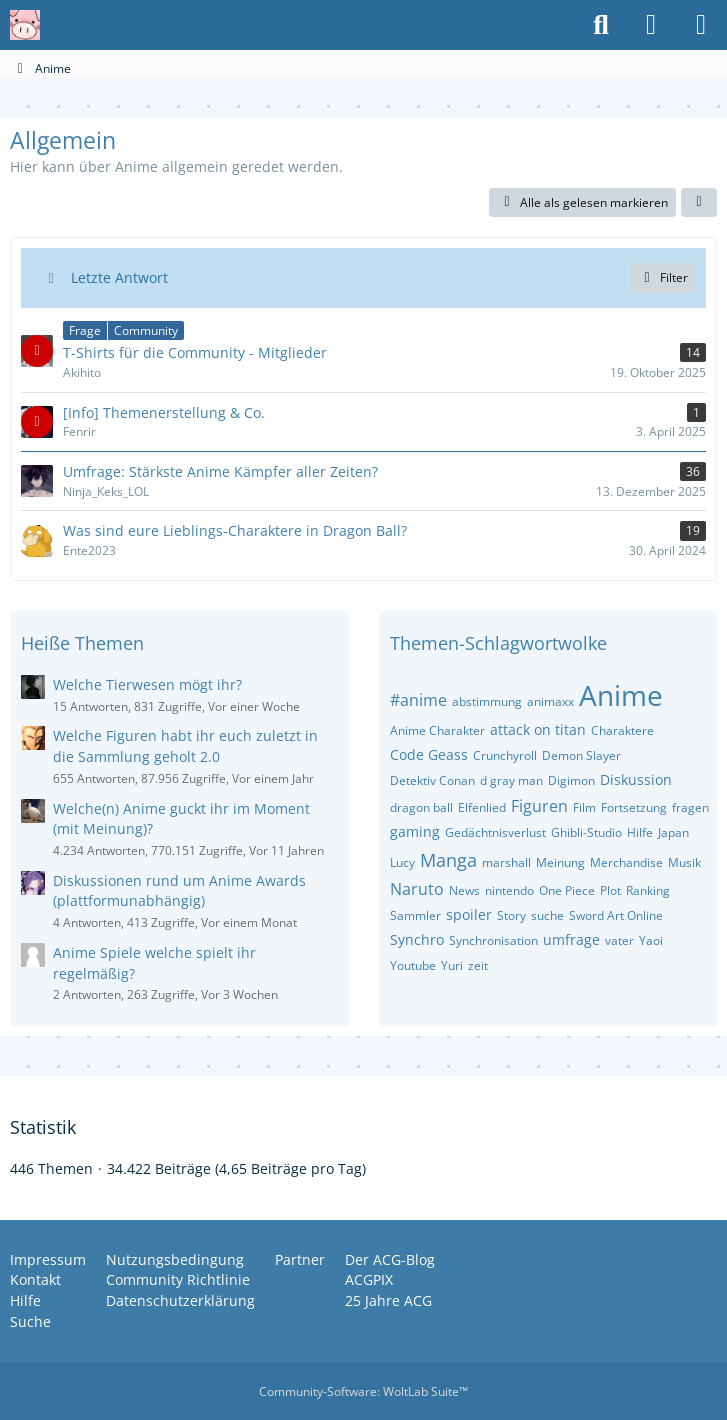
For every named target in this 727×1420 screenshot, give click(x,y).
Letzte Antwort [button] (119, 277)
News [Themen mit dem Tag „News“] (464, 890)
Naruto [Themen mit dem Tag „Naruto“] (417, 889)
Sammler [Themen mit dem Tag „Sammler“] (415, 915)
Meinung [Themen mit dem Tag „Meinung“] (560, 862)
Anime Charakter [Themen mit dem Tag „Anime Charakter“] (437, 730)
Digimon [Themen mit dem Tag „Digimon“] (571, 780)
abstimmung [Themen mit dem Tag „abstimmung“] (487, 701)
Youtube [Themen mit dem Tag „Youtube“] (413, 965)
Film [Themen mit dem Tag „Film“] (584, 807)
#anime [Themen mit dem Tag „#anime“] (418, 700)
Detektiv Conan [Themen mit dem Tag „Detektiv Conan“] (432, 780)
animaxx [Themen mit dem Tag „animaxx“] (550, 701)
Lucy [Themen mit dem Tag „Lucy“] (402, 862)
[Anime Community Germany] (25, 25)
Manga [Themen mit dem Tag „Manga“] (448, 860)
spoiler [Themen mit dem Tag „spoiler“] (469, 914)
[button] (699, 203)
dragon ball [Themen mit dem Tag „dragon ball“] (421, 807)
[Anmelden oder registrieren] (651, 25)
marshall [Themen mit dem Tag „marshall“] (506, 862)
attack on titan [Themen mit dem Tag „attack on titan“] (538, 729)
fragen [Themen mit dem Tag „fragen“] (690, 807)
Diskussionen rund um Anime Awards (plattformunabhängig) (179, 891)
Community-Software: (363, 1391)
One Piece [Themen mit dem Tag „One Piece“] (567, 890)
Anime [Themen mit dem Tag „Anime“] (621, 695)
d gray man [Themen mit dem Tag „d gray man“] (511, 780)
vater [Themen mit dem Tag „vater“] (619, 940)
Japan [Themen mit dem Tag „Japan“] (673, 832)
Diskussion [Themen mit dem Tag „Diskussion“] (636, 779)
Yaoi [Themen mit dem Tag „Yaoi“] (651, 940)
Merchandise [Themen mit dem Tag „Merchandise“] (626, 862)
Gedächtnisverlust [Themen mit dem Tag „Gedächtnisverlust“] (495, 832)
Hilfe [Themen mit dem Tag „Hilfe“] (640, 832)
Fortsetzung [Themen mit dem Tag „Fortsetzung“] (634, 807)
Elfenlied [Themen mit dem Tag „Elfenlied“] (482, 807)
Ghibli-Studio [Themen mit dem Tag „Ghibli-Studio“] (586, 832)
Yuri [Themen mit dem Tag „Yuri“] (452, 965)
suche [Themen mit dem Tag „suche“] (547, 915)
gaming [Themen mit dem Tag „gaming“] (415, 831)
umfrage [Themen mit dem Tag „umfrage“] (571, 939)
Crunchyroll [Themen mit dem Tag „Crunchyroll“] (505, 755)
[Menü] (701, 25)
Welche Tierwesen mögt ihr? (147, 684)
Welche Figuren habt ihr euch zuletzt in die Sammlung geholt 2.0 (185, 746)
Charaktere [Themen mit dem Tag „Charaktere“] (622, 730)
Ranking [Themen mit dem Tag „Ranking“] (648, 890)
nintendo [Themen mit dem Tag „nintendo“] (509, 890)
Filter (662, 277)
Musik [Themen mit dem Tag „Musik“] (684, 862)
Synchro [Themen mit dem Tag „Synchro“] (417, 939)
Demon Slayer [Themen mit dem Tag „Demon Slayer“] (581, 755)
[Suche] (601, 25)
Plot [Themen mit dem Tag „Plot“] (610, 890)
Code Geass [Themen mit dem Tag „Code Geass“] (429, 754)
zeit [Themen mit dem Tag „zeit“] (478, 965)
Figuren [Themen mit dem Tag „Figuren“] (539, 806)
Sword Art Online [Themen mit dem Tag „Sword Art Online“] (616, 915)
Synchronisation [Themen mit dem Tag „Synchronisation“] (493, 940)
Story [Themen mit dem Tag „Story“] (511, 915)
